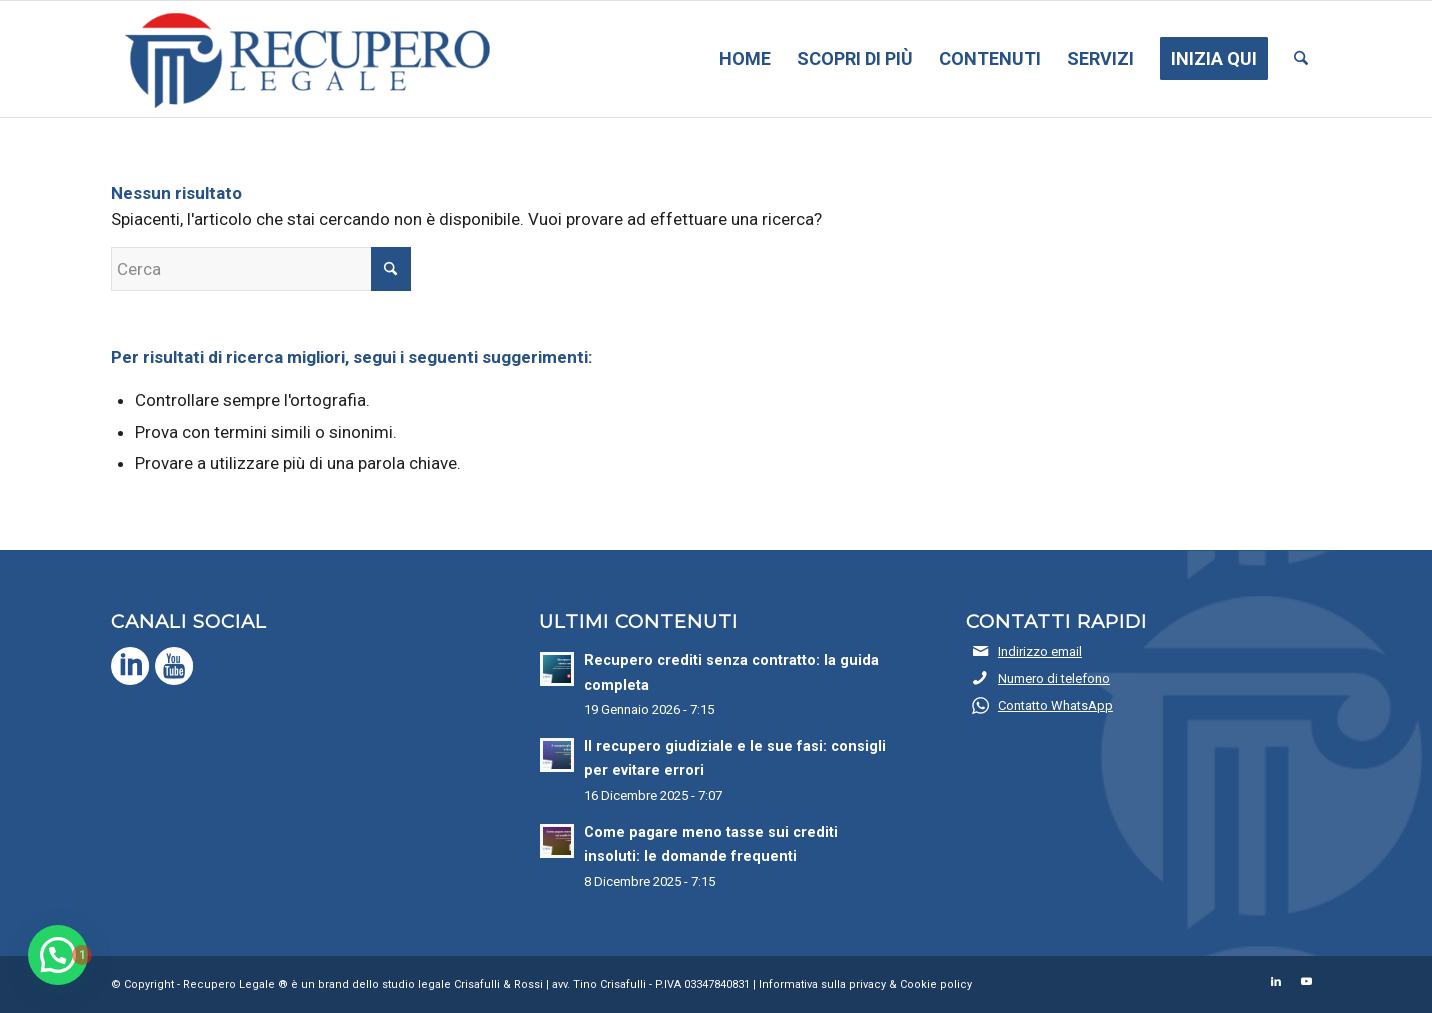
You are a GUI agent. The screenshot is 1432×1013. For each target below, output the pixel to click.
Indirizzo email (1040, 651)
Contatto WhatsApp (1055, 705)
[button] (58, 955)
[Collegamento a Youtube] (1306, 982)
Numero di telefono (1054, 678)
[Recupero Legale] (303, 59)
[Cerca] (1301, 59)
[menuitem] (745, 59)
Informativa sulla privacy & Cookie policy (865, 984)
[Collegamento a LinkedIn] (1276, 982)
